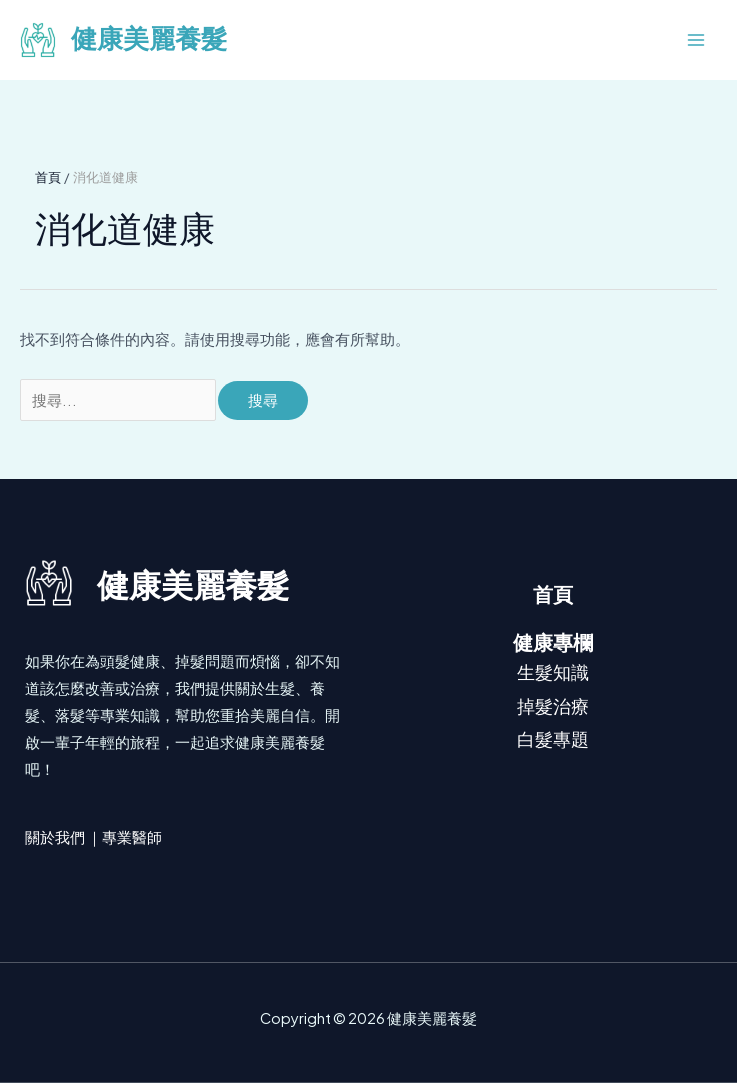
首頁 (553, 595)
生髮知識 (553, 671)
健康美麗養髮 (149, 39)
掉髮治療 (553, 705)
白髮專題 (553, 738)
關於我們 (55, 837)
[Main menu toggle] (696, 40)
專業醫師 (132, 837)
